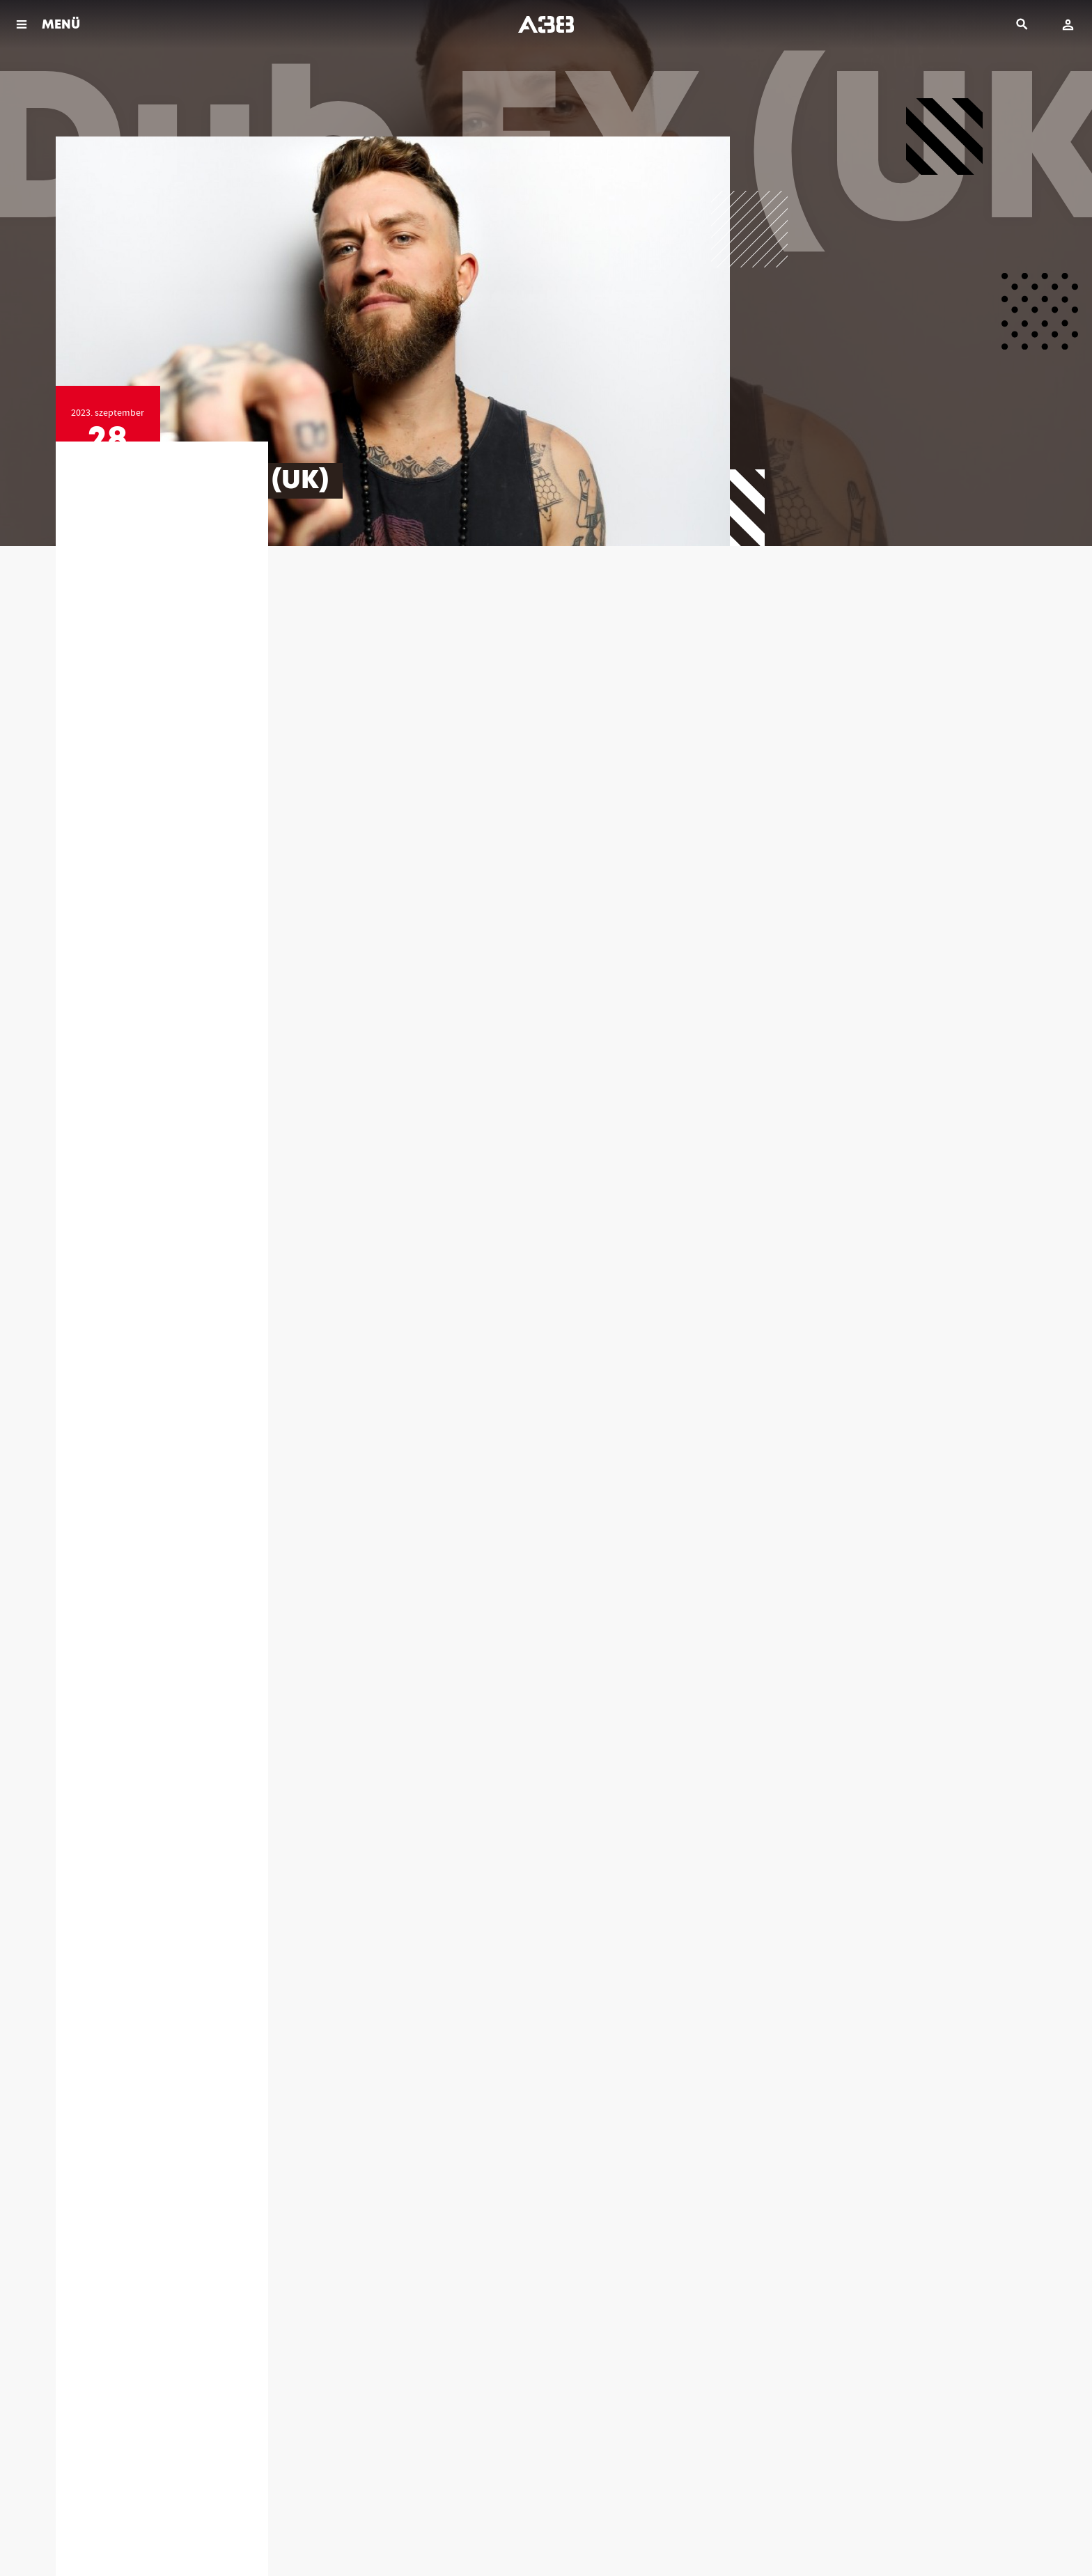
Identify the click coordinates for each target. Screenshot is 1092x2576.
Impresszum (214, 2534)
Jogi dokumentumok (139, 2534)
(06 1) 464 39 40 (403, 2370)
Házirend (69, 2534)
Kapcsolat (269, 2534)
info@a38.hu (162, 2385)
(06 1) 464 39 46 (644, 2370)
